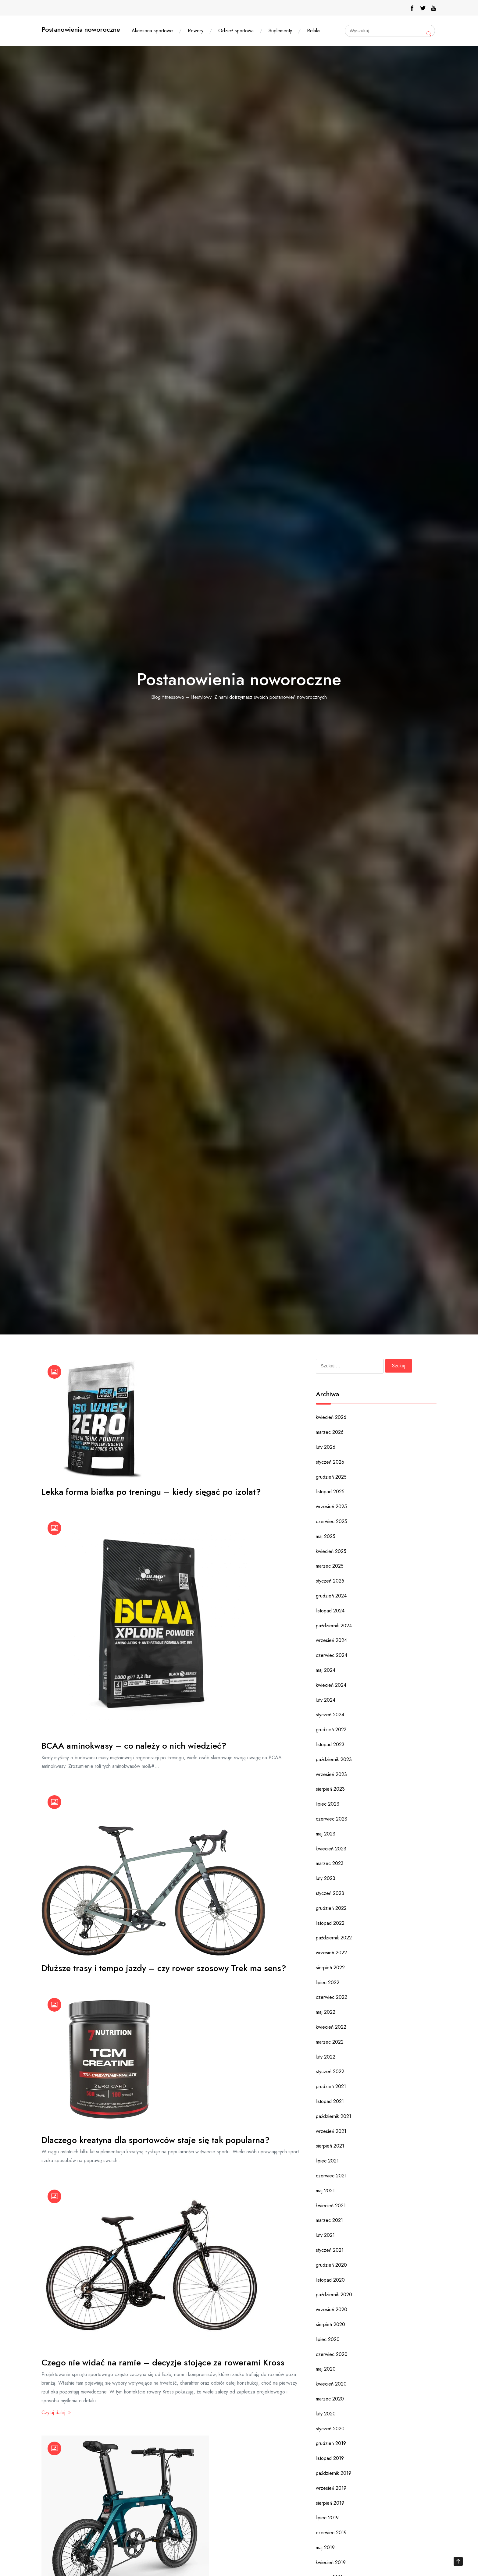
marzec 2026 (330, 1432)
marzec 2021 (329, 2220)
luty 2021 (325, 2235)
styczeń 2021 (330, 2250)
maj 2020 (326, 2368)
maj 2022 (325, 2012)
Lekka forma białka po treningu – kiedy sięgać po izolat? (151, 1492)
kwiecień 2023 (331, 1848)
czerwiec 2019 (331, 2532)
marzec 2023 (330, 1863)
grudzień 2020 (331, 2265)
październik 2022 (334, 1937)
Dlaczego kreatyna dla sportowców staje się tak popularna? (155, 2140)
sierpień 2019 (330, 2503)
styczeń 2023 (330, 1893)
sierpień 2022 (330, 1967)
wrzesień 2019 (331, 2488)
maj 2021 (325, 2190)
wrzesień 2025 (331, 1506)
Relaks (313, 30)
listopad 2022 (330, 1923)
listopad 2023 (330, 1744)
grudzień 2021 (331, 2086)
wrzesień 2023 (331, 1774)
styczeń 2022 (330, 2071)
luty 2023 (325, 1878)
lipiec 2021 (327, 2160)
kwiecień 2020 (331, 2383)
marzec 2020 (330, 2398)
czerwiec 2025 (331, 1521)
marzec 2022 (330, 2041)
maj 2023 (325, 1833)
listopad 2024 (330, 1610)
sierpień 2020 (330, 2324)
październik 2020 (334, 2294)
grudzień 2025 (331, 1476)
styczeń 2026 (330, 1462)
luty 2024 (325, 1700)
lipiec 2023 (327, 1803)
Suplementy (280, 30)
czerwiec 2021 (331, 2175)
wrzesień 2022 (331, 1952)
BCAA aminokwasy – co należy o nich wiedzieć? (134, 1745)
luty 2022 (325, 2056)
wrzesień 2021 (331, 2131)
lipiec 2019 (327, 2517)
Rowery (195, 30)
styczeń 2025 (330, 1580)
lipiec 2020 (328, 2339)
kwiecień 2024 (331, 1685)
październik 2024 (334, 1625)
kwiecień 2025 (331, 1551)
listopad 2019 (330, 2458)
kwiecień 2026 (331, 1417)
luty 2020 (326, 2413)
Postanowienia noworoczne (80, 29)
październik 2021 (333, 2116)
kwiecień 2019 (331, 2562)
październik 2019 (333, 2473)
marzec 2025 (330, 1565)
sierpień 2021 (330, 2145)
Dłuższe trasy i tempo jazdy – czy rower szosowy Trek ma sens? (163, 1968)
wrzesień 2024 (331, 1640)
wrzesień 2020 (331, 2309)
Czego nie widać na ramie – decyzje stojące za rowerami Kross (162, 2362)
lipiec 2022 (327, 1982)
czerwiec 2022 (331, 1997)
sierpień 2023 (330, 1789)
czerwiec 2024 (331, 1655)
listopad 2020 (330, 2279)
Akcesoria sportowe (152, 30)
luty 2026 (325, 1447)
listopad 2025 (330, 1491)
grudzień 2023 (331, 1729)
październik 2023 (334, 1759)
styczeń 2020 (330, 2428)
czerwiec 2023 (331, 1818)
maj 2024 (325, 1670)
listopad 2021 (330, 2101)
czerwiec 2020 (332, 2354)
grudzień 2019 (331, 2443)
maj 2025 (325, 1536)
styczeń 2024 (330, 1714)
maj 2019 (325, 2547)
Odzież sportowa (236, 30)
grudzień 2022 (331, 1908)
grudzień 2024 (331, 1595)
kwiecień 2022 (331, 2027)
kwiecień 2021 (331, 2205)
